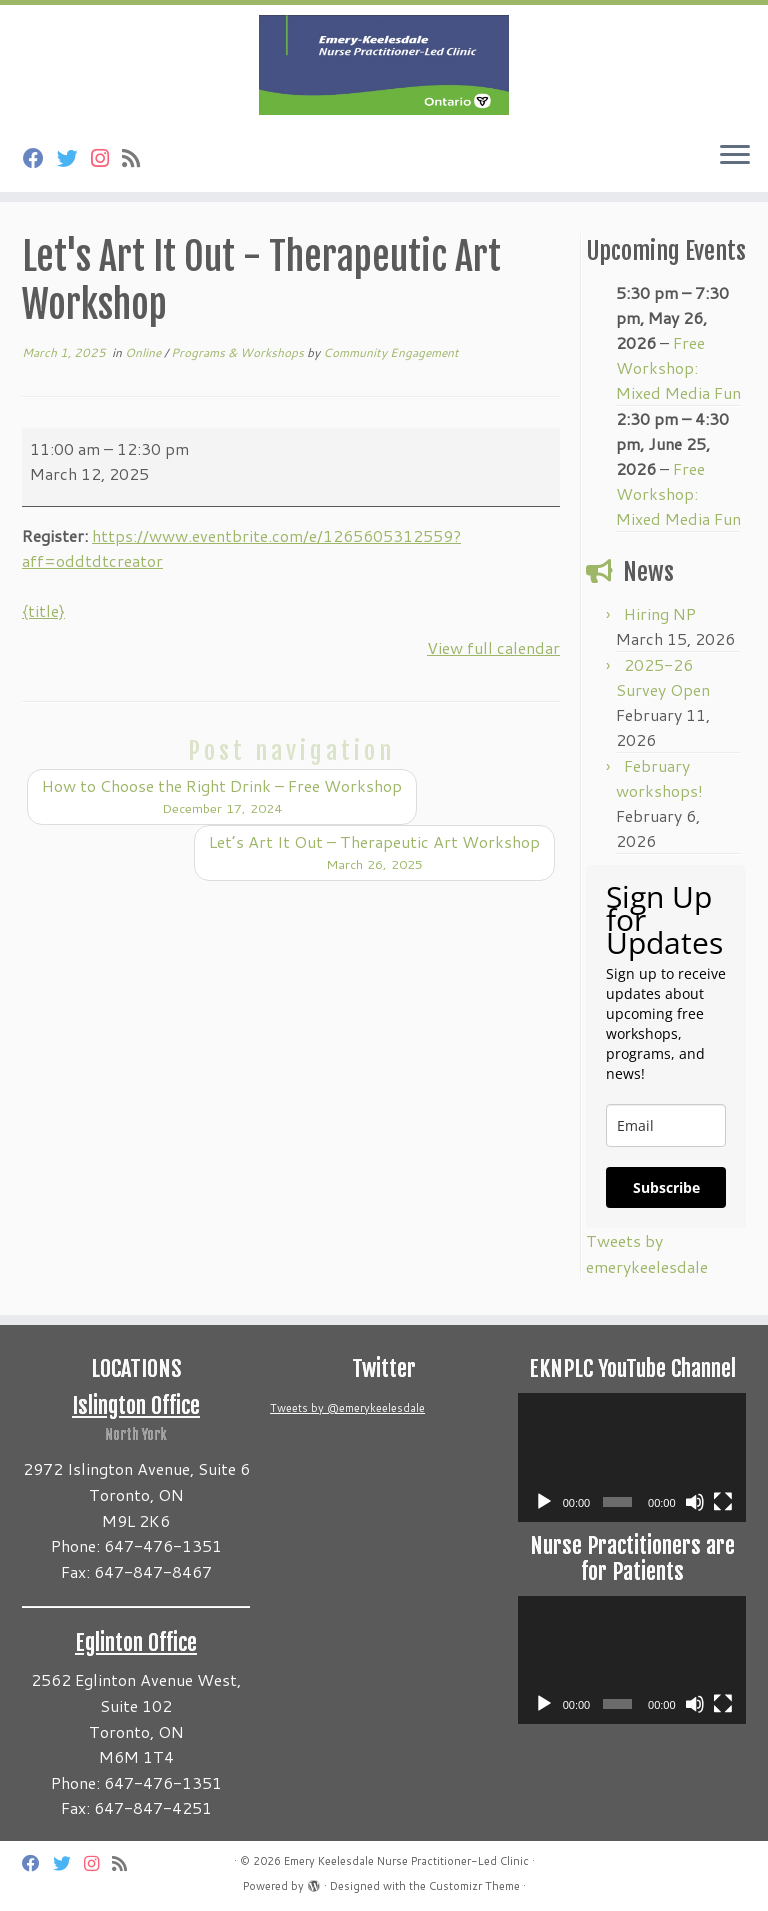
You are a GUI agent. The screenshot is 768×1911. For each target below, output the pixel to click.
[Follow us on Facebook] (40, 158)
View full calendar (493, 647)
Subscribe (666, 1187)
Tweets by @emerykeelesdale (347, 1408)
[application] (632, 1457)
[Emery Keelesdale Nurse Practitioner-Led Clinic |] (384, 65)
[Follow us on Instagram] (106, 158)
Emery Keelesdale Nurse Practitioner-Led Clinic (406, 1861)
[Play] (544, 1502)
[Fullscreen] (723, 1502)
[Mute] (695, 1502)
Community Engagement (391, 352)
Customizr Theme (474, 1886)
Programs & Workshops (239, 352)
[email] (666, 1125)
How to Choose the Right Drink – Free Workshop (222, 796)
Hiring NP (660, 613)
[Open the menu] (735, 156)
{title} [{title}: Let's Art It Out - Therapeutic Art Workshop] (43, 610)
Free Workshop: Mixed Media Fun (678, 367)
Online (144, 352)
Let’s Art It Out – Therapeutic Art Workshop (374, 852)
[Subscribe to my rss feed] (137, 158)
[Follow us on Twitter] (74, 158)
